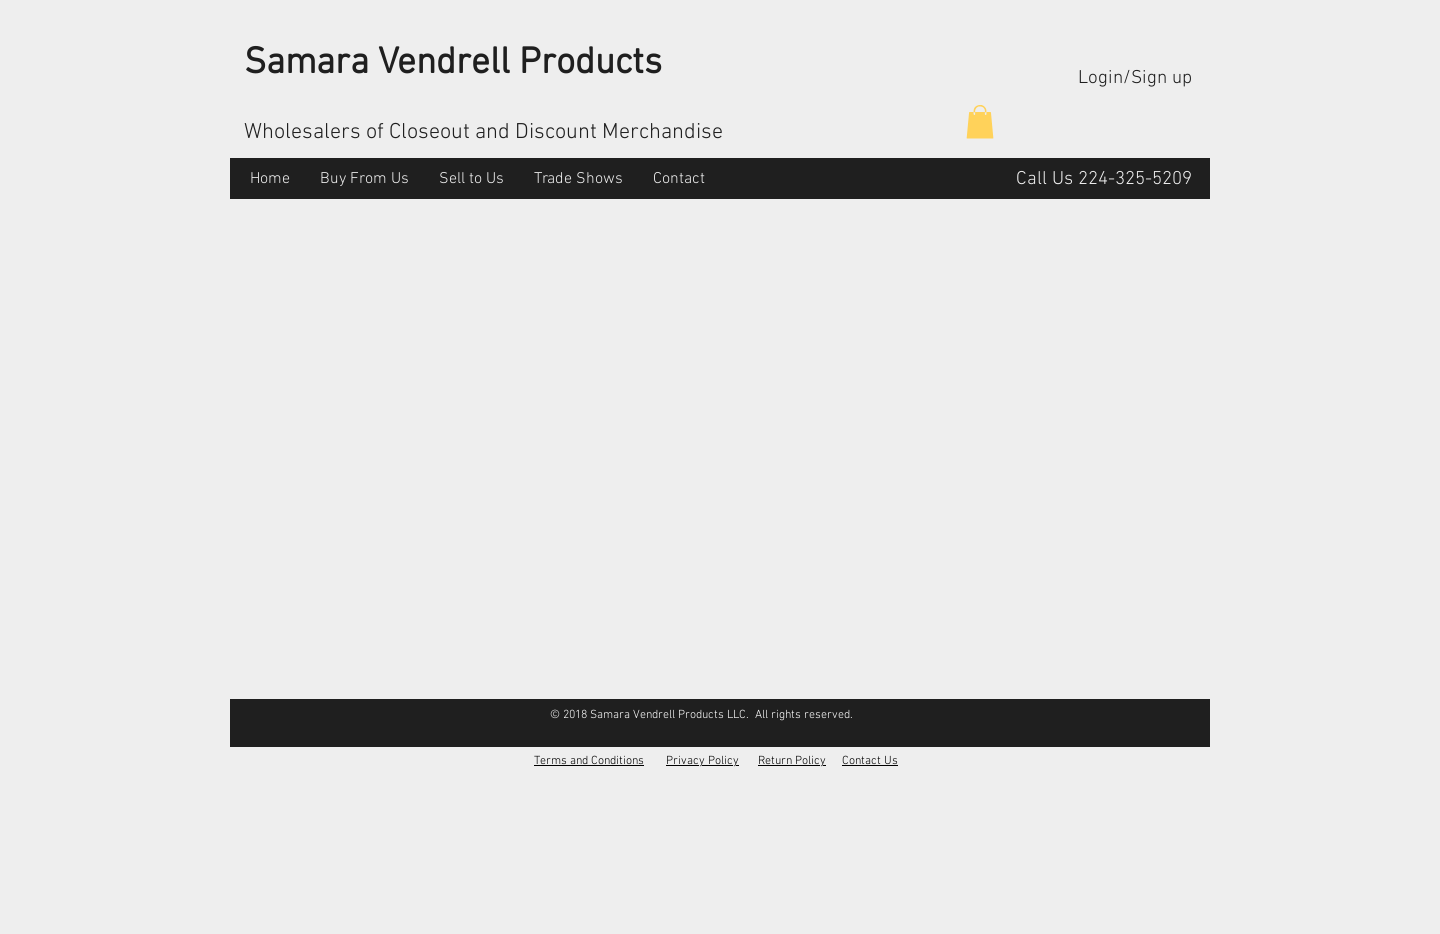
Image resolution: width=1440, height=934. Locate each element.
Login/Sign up (1135, 78)
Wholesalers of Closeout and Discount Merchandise (483, 132)
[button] (980, 121)
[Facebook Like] (1171, 715)
